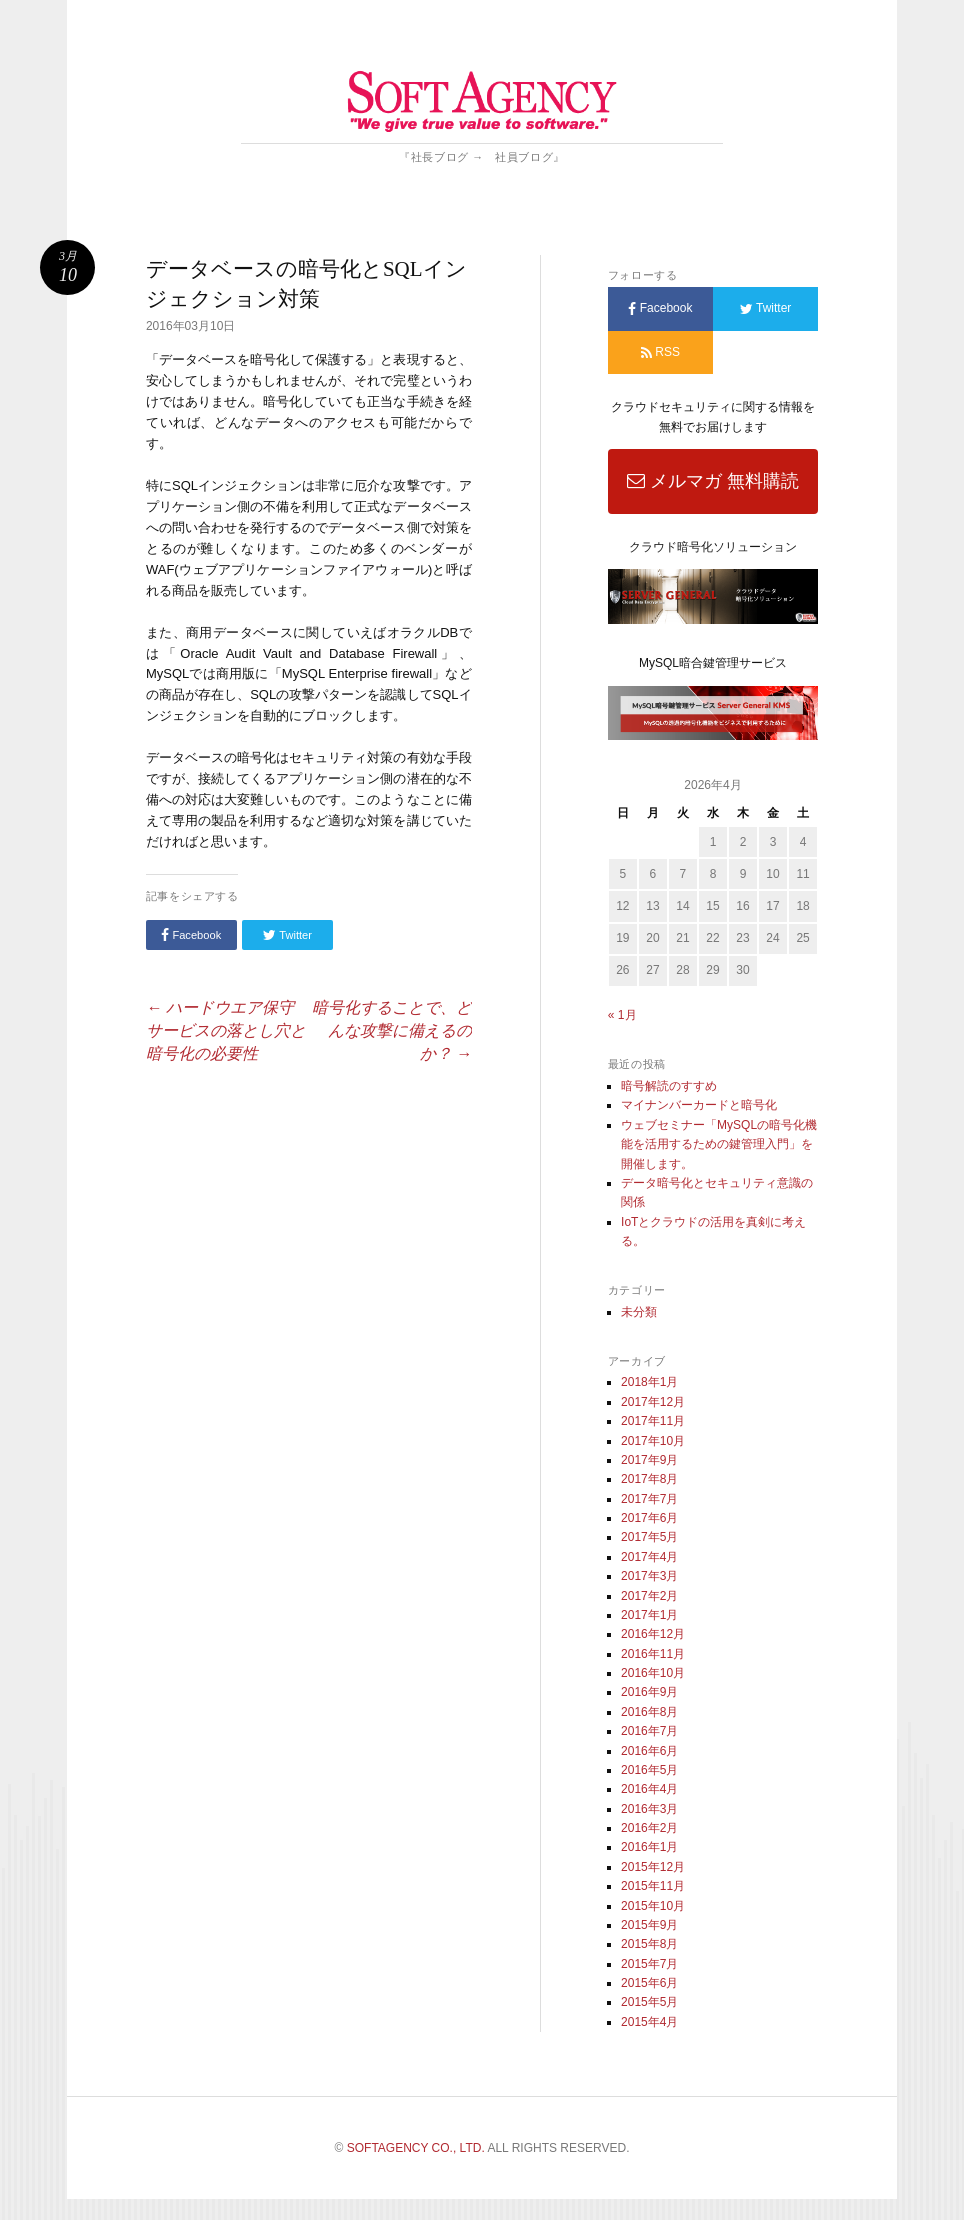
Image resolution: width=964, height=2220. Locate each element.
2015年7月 (649, 1964)
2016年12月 (653, 1634)
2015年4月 (649, 2022)
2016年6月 (649, 1751)
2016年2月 (649, 1828)
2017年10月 (653, 1441)
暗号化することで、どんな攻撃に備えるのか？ (392, 1030)
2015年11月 (653, 1886)
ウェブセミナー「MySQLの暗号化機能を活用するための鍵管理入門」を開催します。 (719, 1144)
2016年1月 (649, 1847)
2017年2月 (649, 1596)
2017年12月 (653, 1402)
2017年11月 (653, 1421)
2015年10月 (653, 1906)
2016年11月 (653, 1654)
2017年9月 (649, 1460)
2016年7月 (649, 1731)
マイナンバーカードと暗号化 (699, 1105)
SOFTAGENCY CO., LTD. (416, 2148)
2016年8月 (649, 1712)
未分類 (639, 1312)
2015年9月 (649, 1925)
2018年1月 (649, 1382)
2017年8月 (649, 1479)
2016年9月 (649, 1692)
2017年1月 (649, 1615)
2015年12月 (653, 1867)
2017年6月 (649, 1518)
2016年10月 (653, 1673)
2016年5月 (649, 1770)
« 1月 (622, 1015)
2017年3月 (649, 1576)
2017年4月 (649, 1557)
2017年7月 (649, 1499)
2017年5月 (649, 1537)
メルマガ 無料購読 (713, 481)
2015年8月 (649, 1944)
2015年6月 (649, 1983)
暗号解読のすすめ (669, 1086)
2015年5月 (649, 2002)
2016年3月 (649, 1809)
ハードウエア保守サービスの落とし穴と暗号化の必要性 (226, 1030)
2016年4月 (649, 1789)
